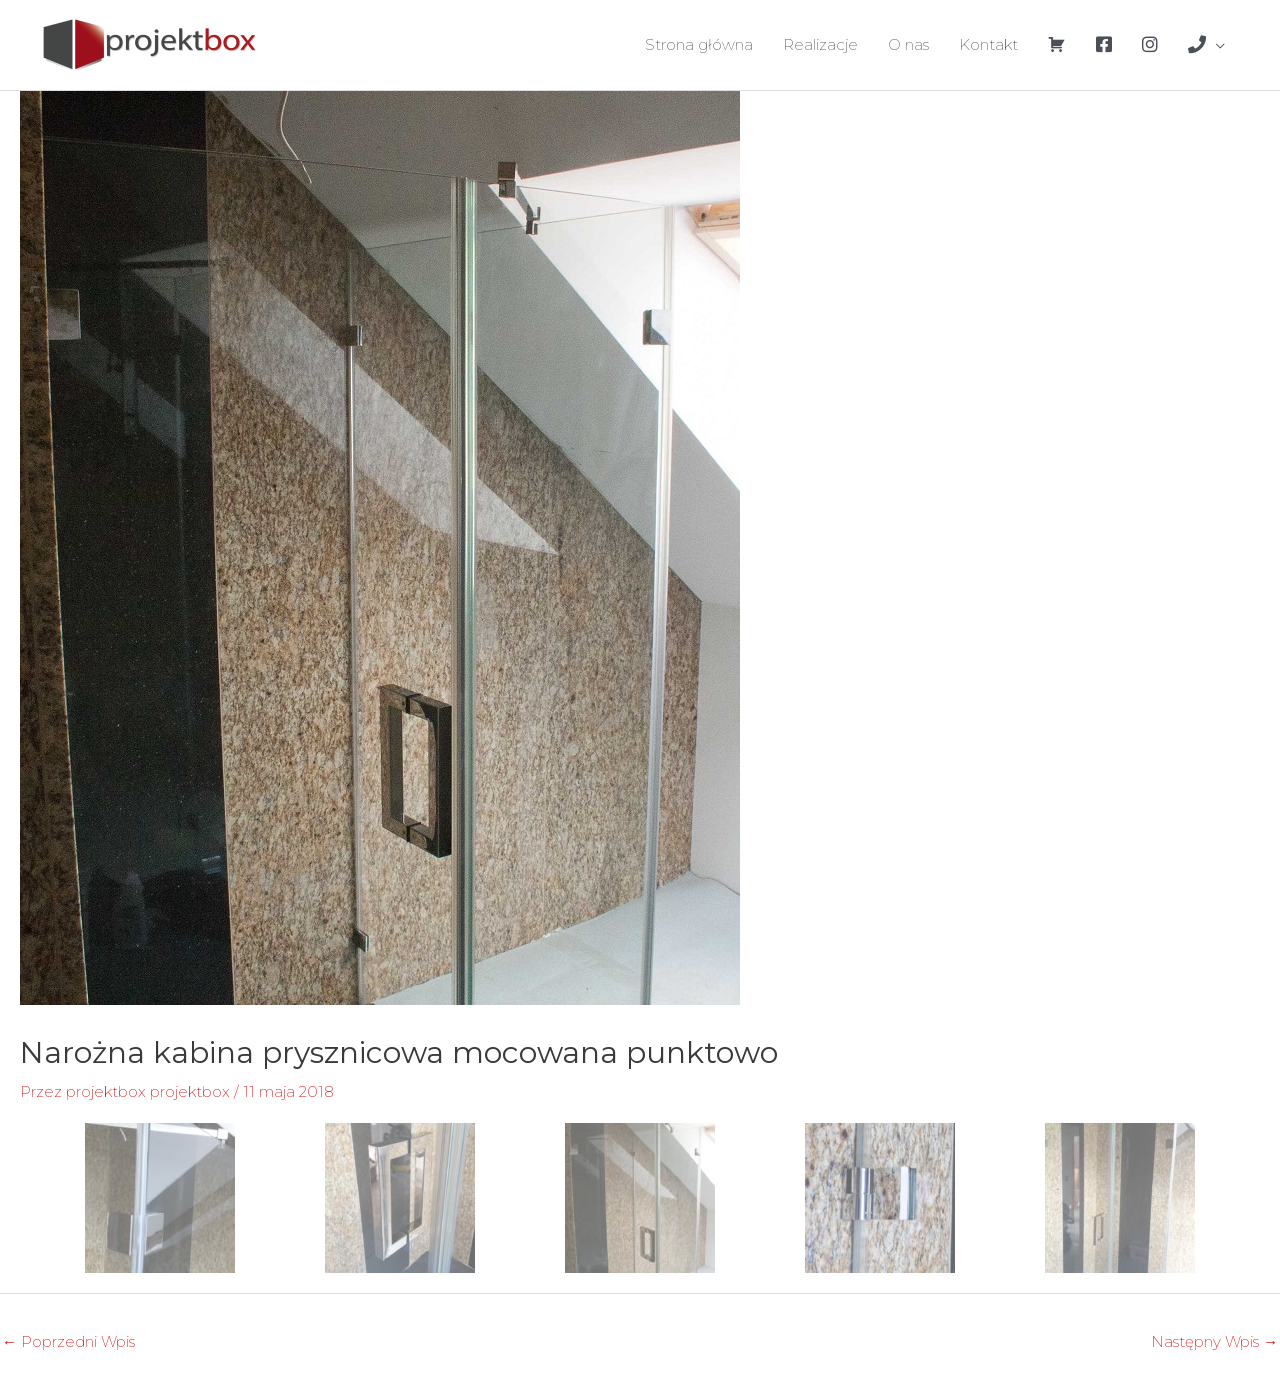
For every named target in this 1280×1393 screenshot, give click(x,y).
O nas (908, 44)
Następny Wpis (1214, 1341)
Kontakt (988, 44)
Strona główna (699, 44)
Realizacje (820, 44)
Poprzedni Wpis (68, 1341)
